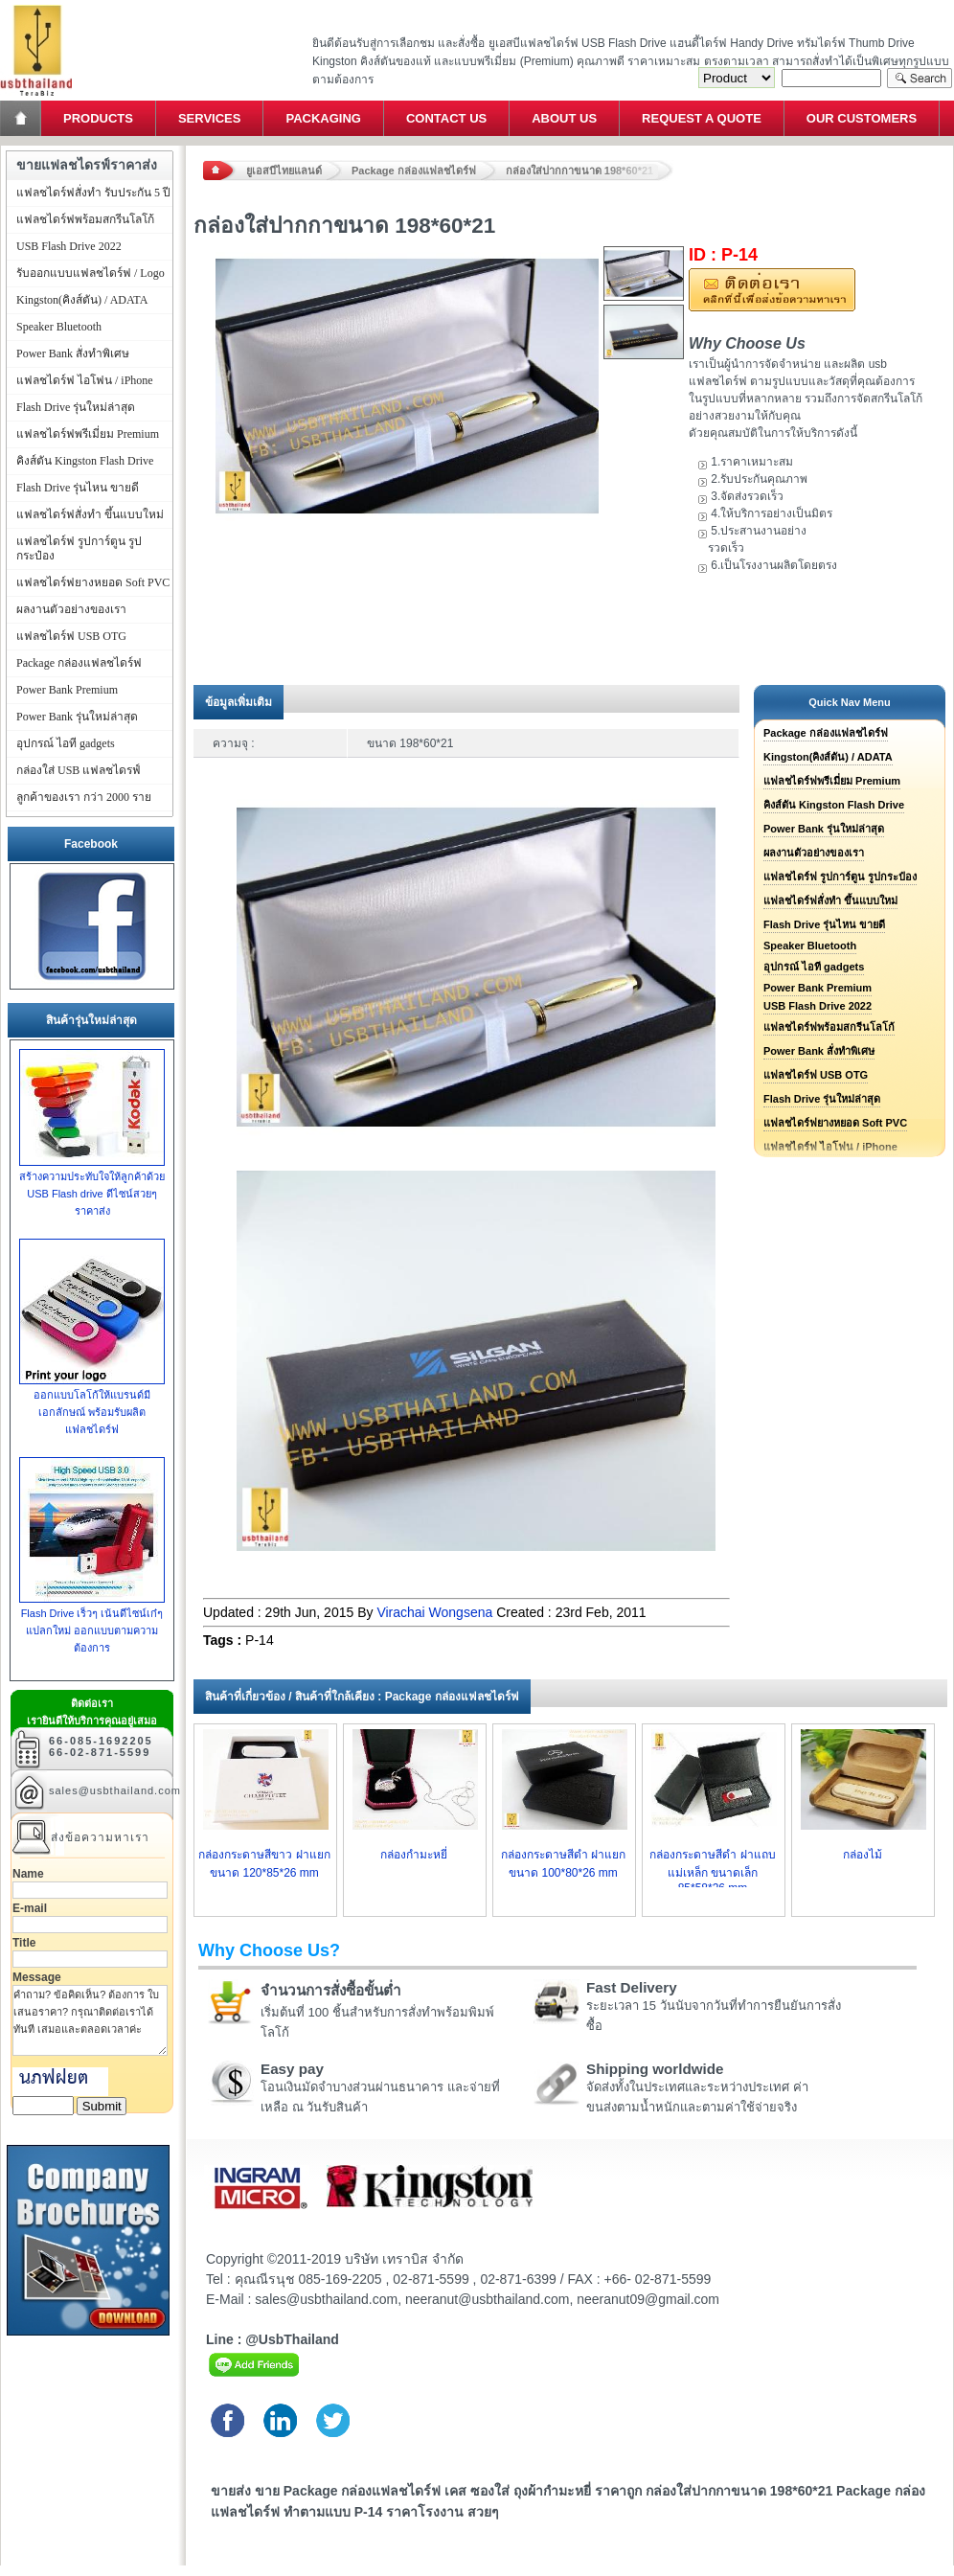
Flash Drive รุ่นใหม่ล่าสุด (821, 1099)
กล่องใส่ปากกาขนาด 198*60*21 (579, 170)
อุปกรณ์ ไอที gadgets (813, 966)
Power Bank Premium (817, 987)
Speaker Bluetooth (809, 945)
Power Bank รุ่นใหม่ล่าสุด (823, 828)
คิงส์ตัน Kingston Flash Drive (833, 804)
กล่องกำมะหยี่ (413, 1854)
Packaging (322, 118)
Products (98, 118)
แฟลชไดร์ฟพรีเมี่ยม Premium (831, 780)
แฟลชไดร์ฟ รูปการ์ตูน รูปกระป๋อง (840, 876)
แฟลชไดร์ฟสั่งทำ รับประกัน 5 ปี (93, 192)
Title (23, 1942)
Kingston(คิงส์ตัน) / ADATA (828, 757)
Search (919, 78)
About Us (564, 118)
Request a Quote (701, 118)
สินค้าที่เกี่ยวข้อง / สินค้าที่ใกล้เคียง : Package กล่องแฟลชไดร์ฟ (362, 1696)
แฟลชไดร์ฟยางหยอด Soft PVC (835, 1122)
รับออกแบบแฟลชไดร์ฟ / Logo (90, 273)
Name (28, 1874)
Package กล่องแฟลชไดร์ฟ (414, 170)
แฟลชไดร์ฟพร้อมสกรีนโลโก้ (829, 1027)
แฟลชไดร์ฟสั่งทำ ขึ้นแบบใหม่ (830, 900)
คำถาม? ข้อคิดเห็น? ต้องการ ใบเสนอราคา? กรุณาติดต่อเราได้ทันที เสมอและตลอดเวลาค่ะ (90, 2020)
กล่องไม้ (862, 1854)
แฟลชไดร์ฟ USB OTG (815, 1075)
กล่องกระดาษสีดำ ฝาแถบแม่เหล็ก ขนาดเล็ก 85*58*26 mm (712, 1871)
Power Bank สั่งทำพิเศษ (818, 1051)
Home (22, 118)
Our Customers (861, 118)
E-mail (29, 1908)
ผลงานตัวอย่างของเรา (813, 852)
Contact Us (446, 118)
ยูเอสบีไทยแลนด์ (284, 170)
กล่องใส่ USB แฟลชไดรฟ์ (78, 770)
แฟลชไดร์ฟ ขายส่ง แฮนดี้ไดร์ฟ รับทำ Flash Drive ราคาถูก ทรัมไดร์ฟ (36, 5)
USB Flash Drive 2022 (817, 1006)
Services (209, 118)
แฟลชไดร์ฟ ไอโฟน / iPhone (84, 380)
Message (36, 1977)
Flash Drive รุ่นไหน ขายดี (824, 924)
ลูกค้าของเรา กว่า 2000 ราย (83, 797)
